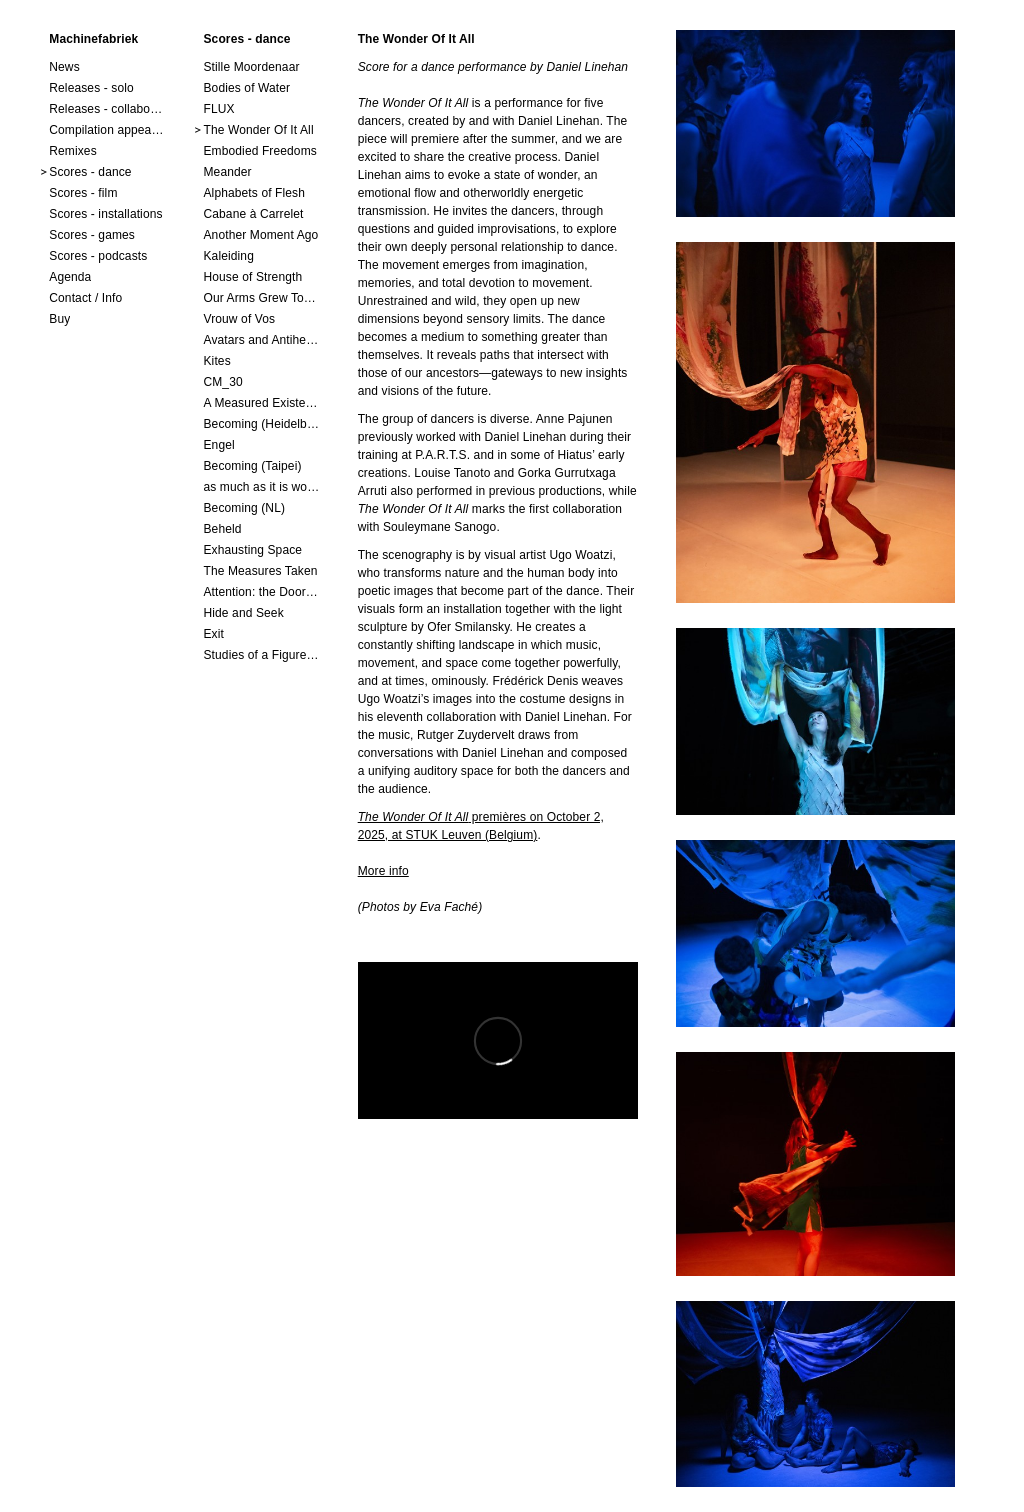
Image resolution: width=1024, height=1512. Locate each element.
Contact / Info (85, 298)
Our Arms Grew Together (261, 298)
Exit (213, 634)
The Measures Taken (260, 571)
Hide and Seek (243, 613)
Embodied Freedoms (259, 151)
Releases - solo (91, 88)
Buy (59, 319)
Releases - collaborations (107, 109)
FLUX (218, 109)
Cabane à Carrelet (253, 214)
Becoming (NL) (244, 508)
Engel (218, 445)
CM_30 (222, 382)
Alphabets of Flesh (254, 193)
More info (383, 871)
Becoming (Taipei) (252, 466)
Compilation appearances (107, 130)
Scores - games (92, 235)
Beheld (222, 529)
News (64, 67)
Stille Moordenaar (251, 67)
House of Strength (252, 277)
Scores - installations (105, 214)
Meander (227, 172)
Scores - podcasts (98, 256)
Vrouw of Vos (239, 319)
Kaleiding (228, 256)
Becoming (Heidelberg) (261, 424)
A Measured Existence (261, 403)
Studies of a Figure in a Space (261, 655)
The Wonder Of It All (258, 130)
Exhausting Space (252, 550)
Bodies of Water (246, 88)
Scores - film (83, 193)
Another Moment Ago (260, 235)
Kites (216, 361)
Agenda (70, 277)
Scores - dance (90, 172)
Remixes (73, 151)
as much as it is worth (261, 487)
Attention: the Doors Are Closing (261, 592)
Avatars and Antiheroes (261, 340)
